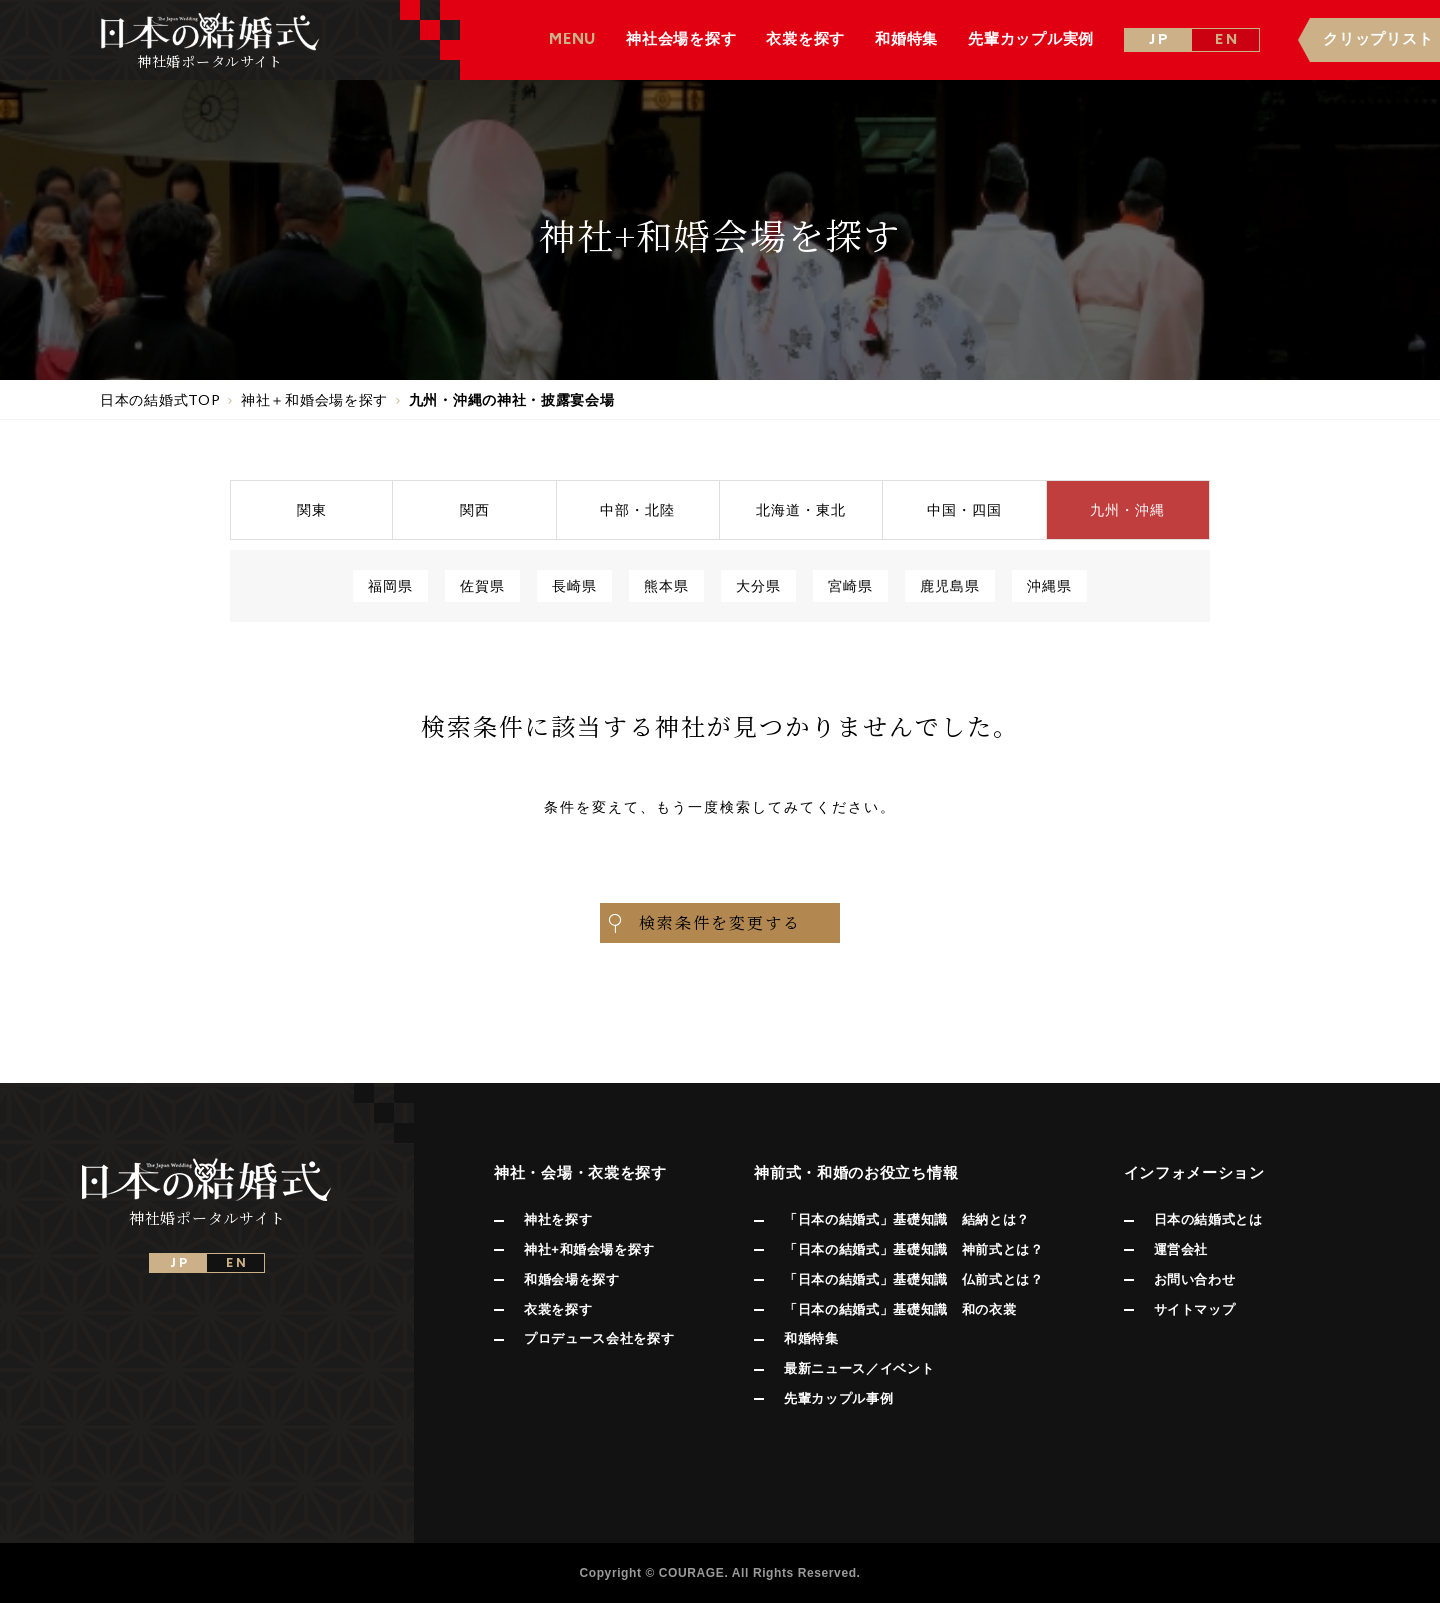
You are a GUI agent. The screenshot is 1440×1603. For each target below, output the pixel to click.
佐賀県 (482, 585)
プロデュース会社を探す (599, 1338)
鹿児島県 (950, 585)
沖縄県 (1049, 585)
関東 (312, 509)
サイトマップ (1195, 1309)
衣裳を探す (558, 1309)
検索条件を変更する (703, 923)
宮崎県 (850, 585)
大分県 (758, 585)
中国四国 (964, 509)
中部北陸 (637, 509)
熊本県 (666, 585)
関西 (475, 509)
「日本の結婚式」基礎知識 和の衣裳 (900, 1309)
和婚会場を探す (572, 1279)
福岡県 (390, 585)
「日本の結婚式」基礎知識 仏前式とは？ (913, 1279)
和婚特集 (811, 1338)
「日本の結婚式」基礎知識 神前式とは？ (913, 1249)
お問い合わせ (1195, 1279)
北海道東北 (801, 509)
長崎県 (574, 585)
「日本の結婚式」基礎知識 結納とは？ (907, 1219)
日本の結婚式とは (1208, 1219)
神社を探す (558, 1219)
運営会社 (1181, 1249)
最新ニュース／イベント (859, 1368)
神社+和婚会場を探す (589, 1249)
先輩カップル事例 (838, 1398)
